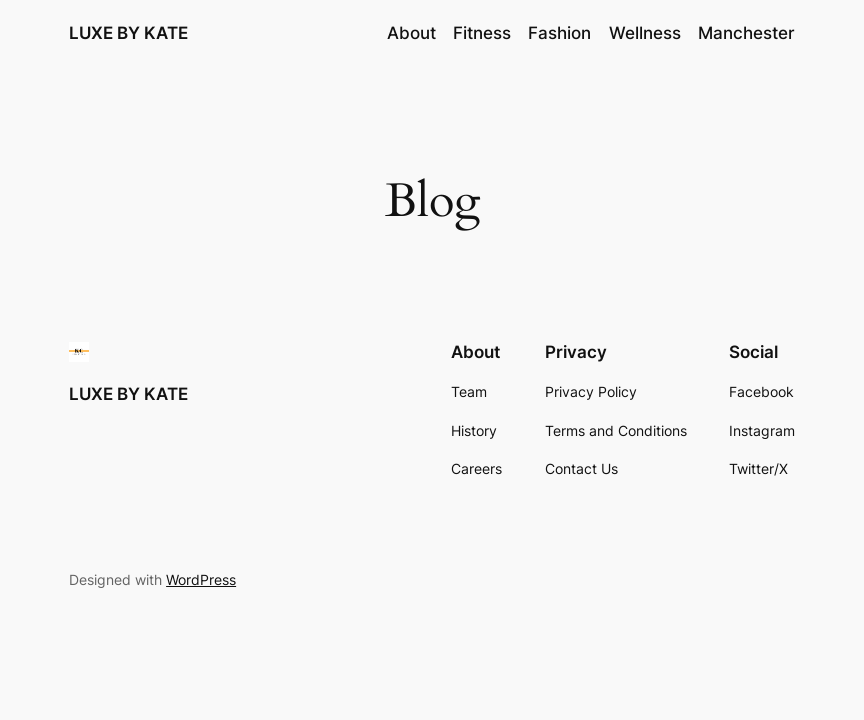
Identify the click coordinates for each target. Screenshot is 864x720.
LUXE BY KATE (128, 33)
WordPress (201, 579)
